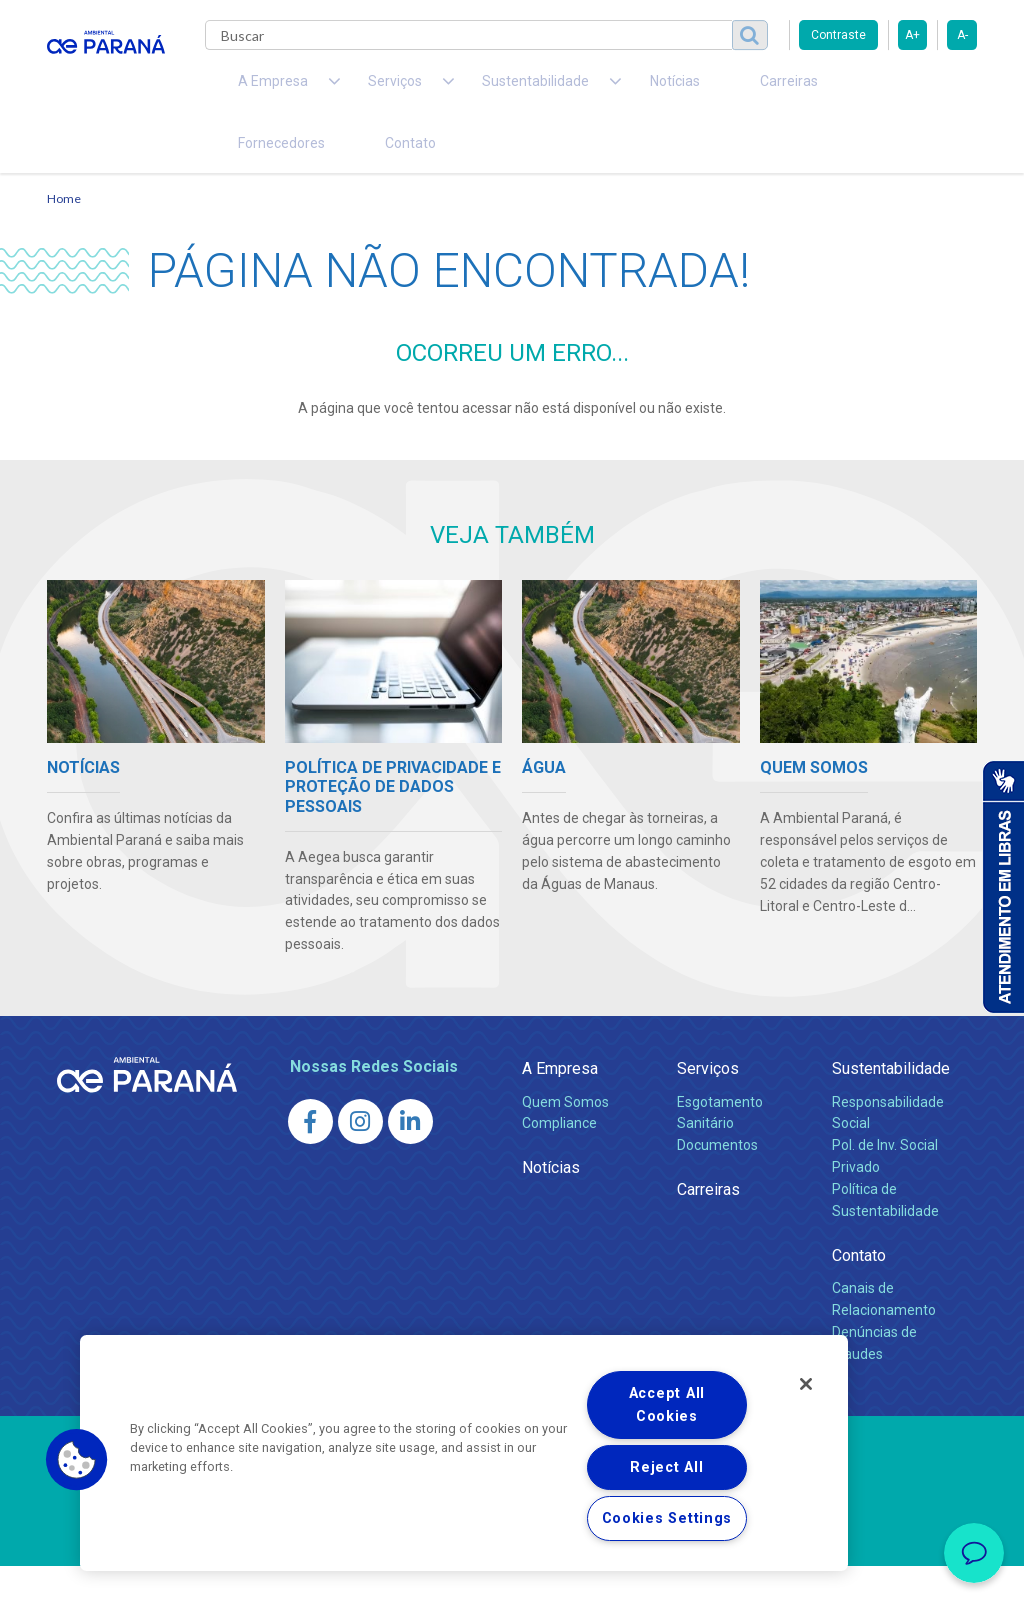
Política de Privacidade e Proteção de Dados (512, 1573)
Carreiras (671, 90)
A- (962, 35)
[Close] (806, 1384)
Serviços (708, 1105)
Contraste (838, 35)
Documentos (717, 1182)
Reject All (666, 1467)
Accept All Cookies (667, 1405)
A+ (912, 35)
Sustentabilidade (891, 1105)
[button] (77, 1460)
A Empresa (560, 1105)
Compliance (559, 1160)
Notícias (583, 90)
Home (64, 235)
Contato (250, 170)
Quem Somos (565, 1138)
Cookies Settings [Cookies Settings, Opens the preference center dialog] (667, 1518)
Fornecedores (777, 90)
